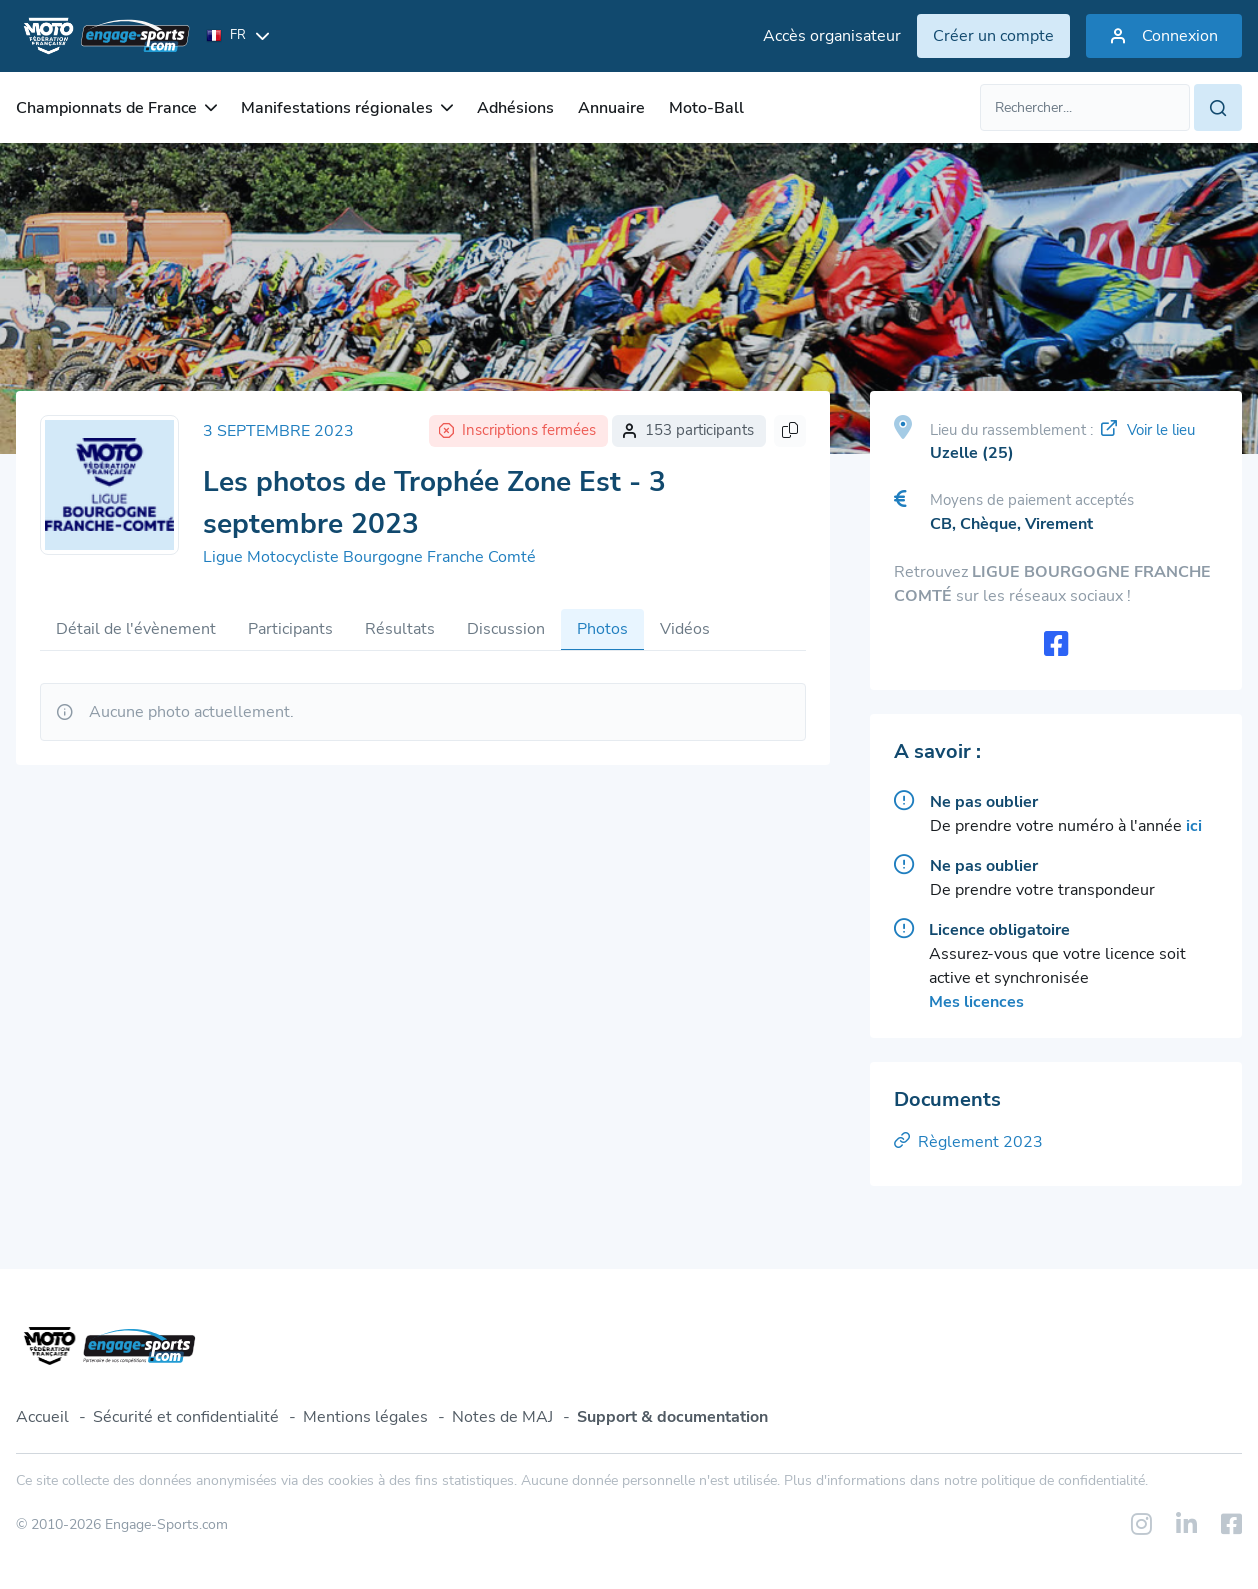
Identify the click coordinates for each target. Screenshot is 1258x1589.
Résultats (400, 629)
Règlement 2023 (968, 1142)
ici (1194, 826)
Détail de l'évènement (136, 629)
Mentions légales (365, 1417)
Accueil (42, 1417)
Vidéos (685, 629)
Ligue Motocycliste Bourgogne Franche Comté (369, 557)
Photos (602, 629)
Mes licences (976, 1002)
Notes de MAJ (502, 1417)
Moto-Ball (706, 108)
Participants (290, 629)
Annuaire (611, 108)
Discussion (506, 629)
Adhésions (515, 108)
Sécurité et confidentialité (186, 1417)
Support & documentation (672, 1417)
